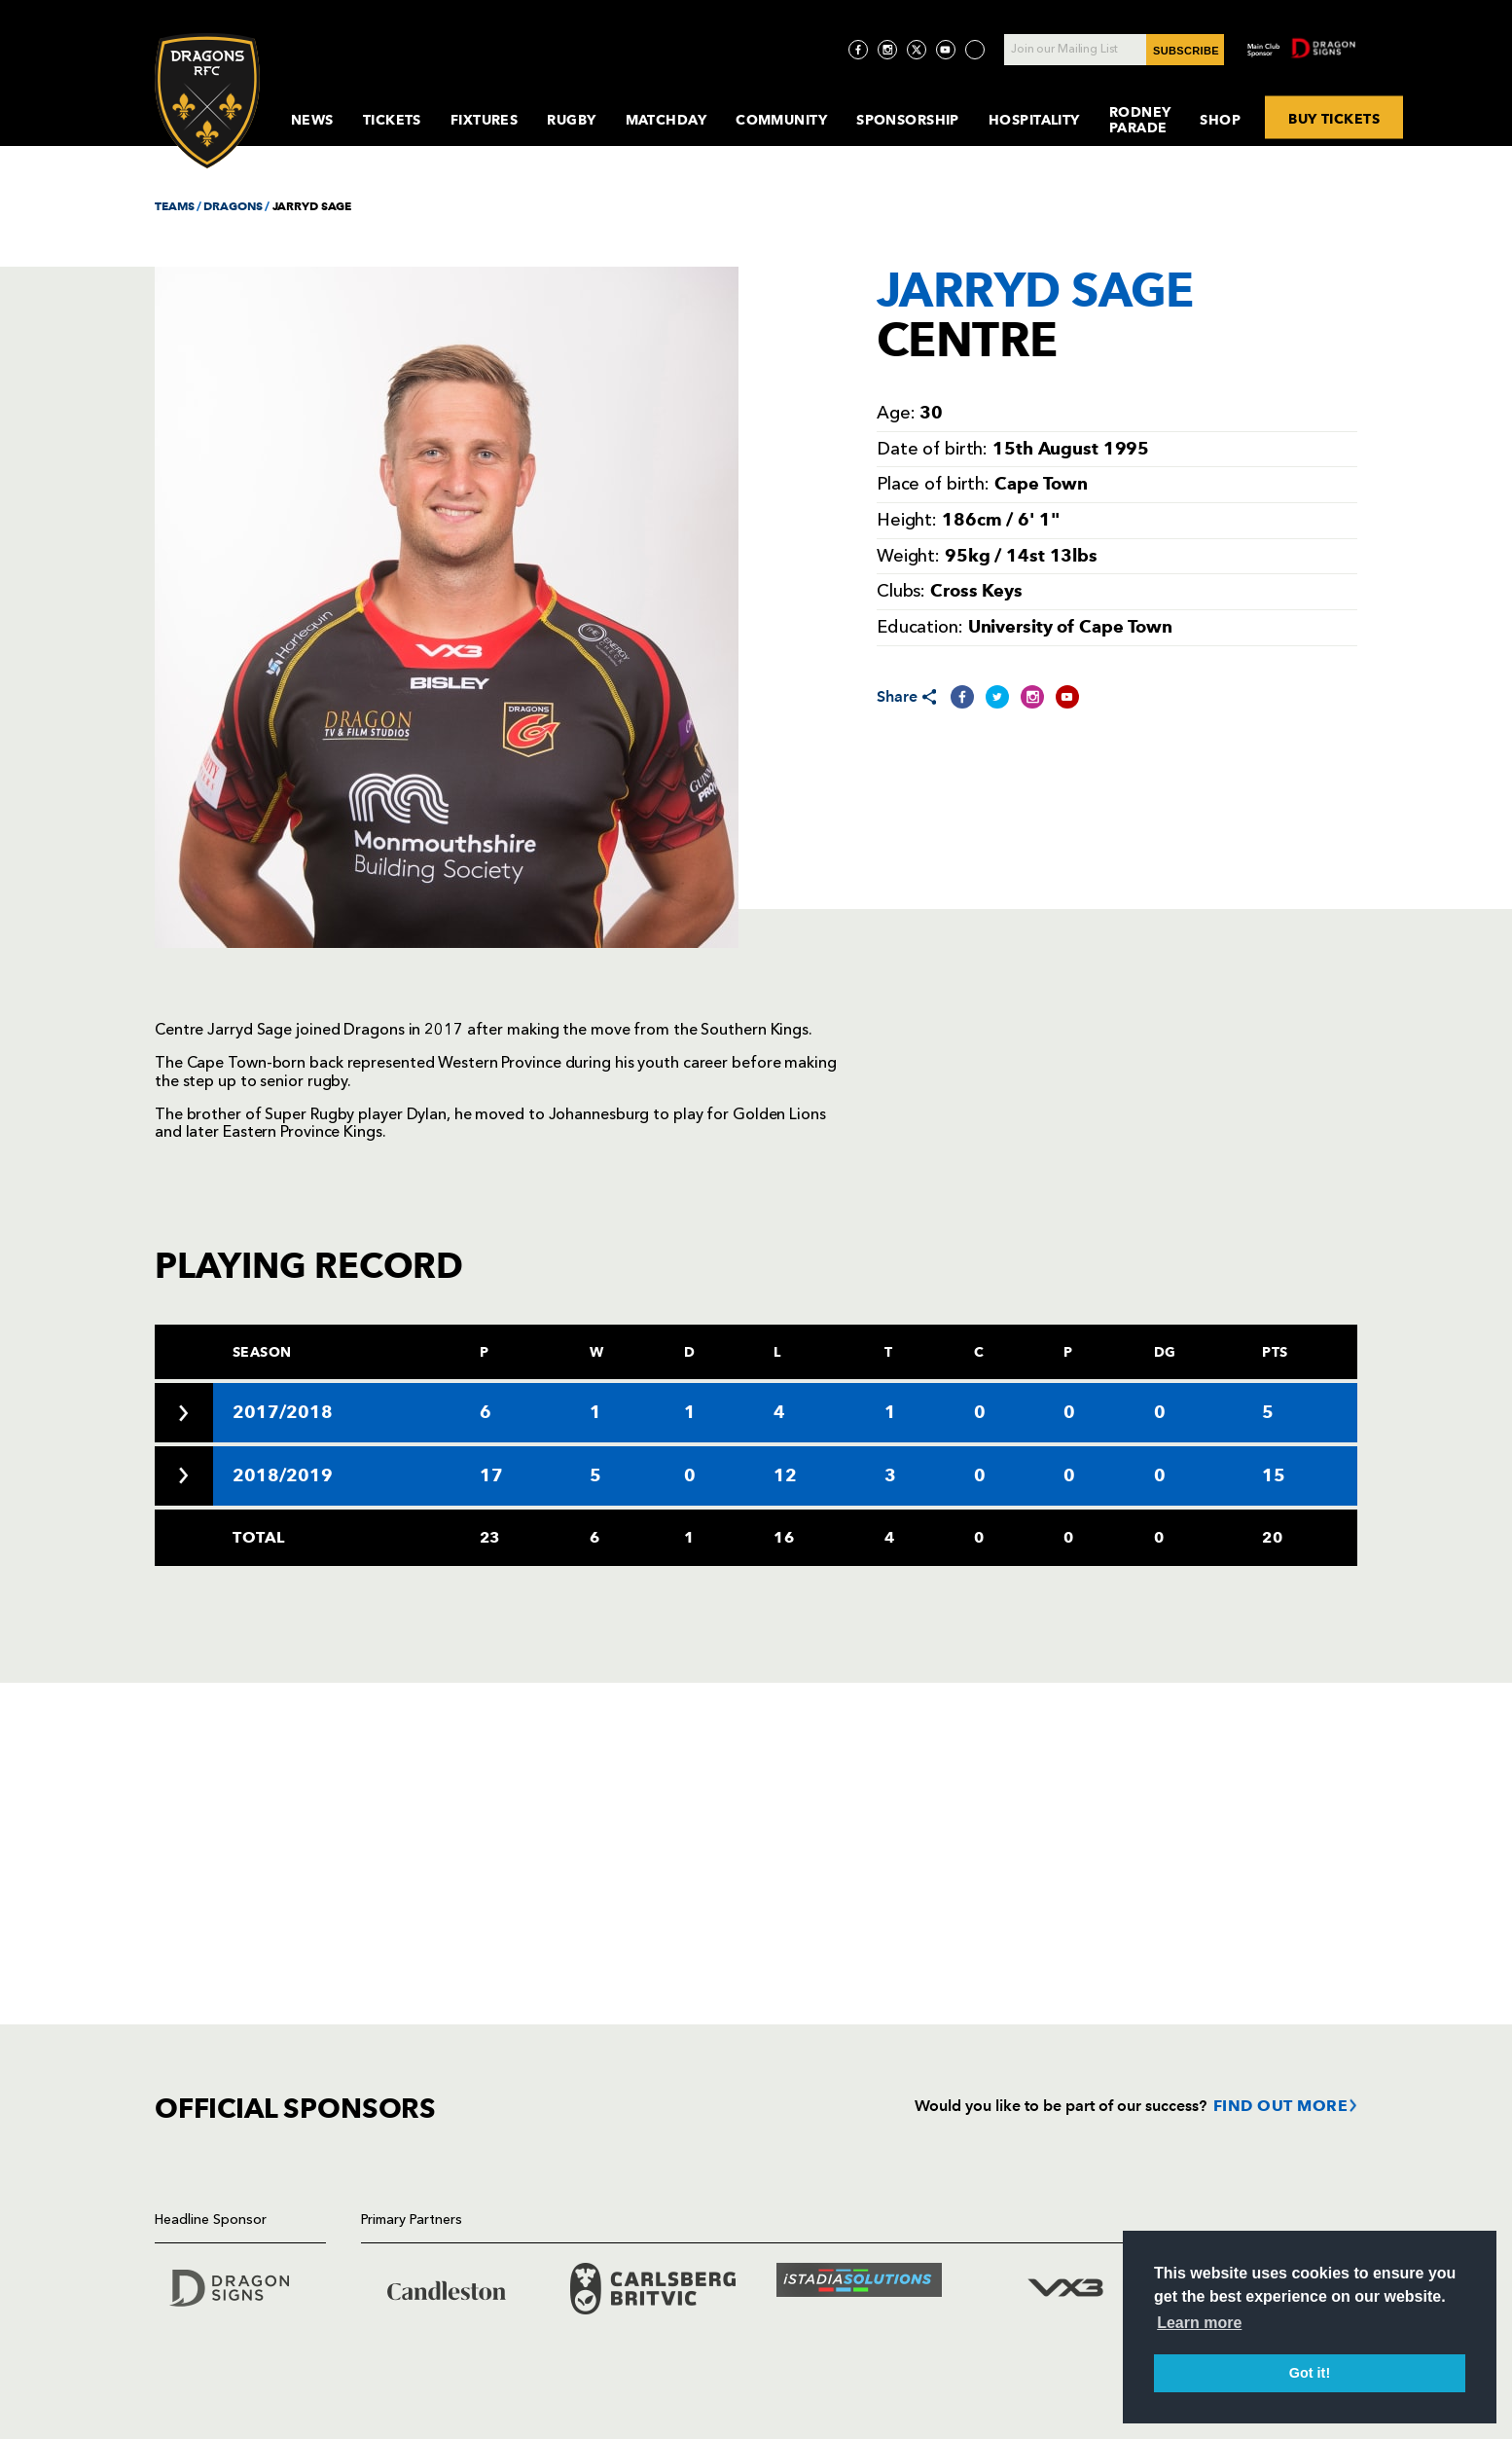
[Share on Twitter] (997, 697)
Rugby (571, 119)
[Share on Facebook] (962, 697)
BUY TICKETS (1334, 118)
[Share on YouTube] (1067, 697)
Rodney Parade (1140, 119)
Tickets (392, 119)
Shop (1220, 119)
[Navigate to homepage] (207, 100)
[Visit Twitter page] (916, 49)
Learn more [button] (1199, 2322)
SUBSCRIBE (1186, 50)
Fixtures (484, 119)
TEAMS (174, 206)
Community (781, 119)
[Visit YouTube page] (945, 49)
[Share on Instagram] (1032, 697)
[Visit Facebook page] (858, 49)
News (312, 119)
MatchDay (666, 119)
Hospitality (1034, 119)
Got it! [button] (1309, 2373)
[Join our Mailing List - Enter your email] (1114, 49)
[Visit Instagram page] (887, 49)
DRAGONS (232, 206)
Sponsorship (907, 119)
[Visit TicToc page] (975, 49)
